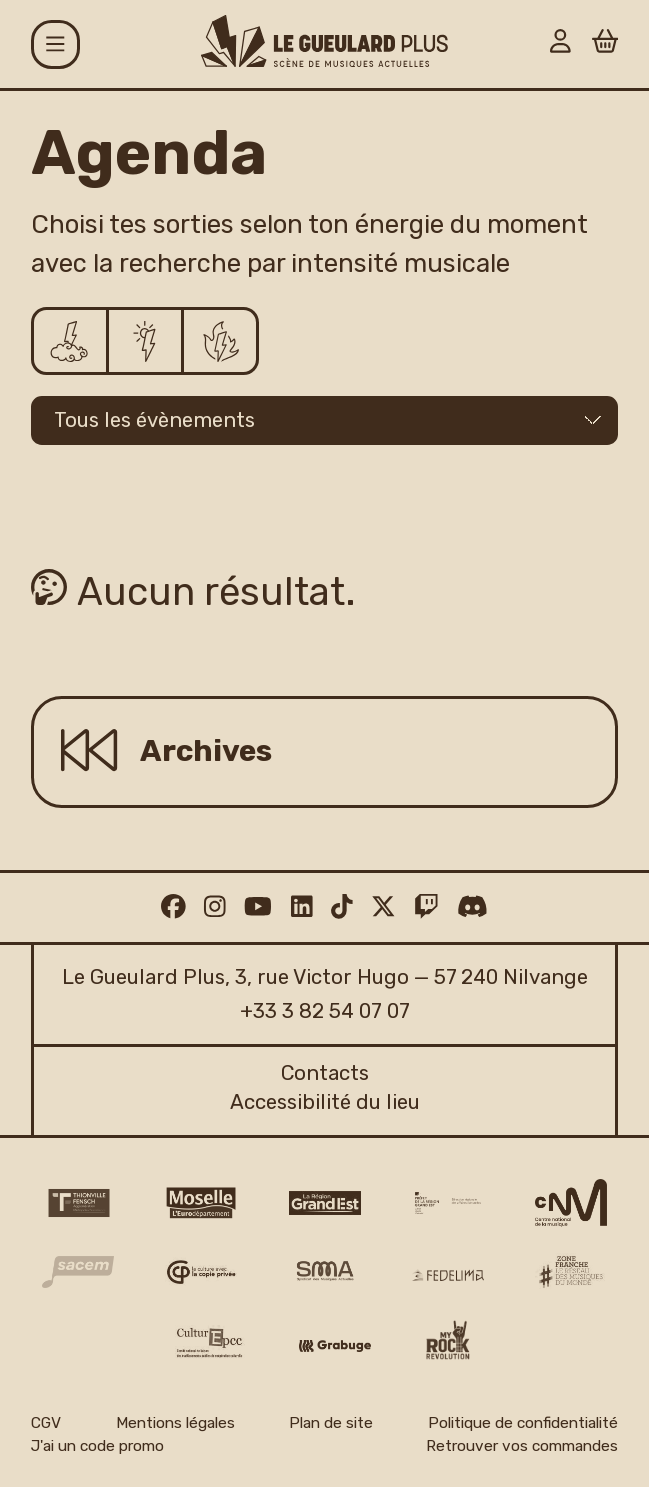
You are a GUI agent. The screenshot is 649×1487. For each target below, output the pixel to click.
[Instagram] (215, 906)
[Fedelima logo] (448, 1275)
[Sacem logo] (78, 1271)
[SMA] (325, 1272)
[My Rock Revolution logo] (447, 1342)
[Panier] (605, 44)
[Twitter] (383, 906)
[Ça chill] (71, 341)
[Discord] (472, 906)
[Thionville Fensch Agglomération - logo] (78, 1203)
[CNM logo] (571, 1202)
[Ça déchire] (220, 341)
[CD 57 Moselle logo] (201, 1202)
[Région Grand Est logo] (325, 1203)
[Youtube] (258, 906)
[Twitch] (426, 906)
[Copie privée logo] (201, 1272)
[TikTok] (342, 906)
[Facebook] (173, 906)
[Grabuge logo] (335, 1346)
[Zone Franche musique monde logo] (571, 1272)
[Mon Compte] (560, 44)
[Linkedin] (302, 906)
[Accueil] (324, 41)
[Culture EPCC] (211, 1342)
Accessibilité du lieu (325, 1102)
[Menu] (55, 44)
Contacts (325, 1073)
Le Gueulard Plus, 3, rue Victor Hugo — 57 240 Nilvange (325, 977)
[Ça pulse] (146, 341)
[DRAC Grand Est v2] (448, 1203)
